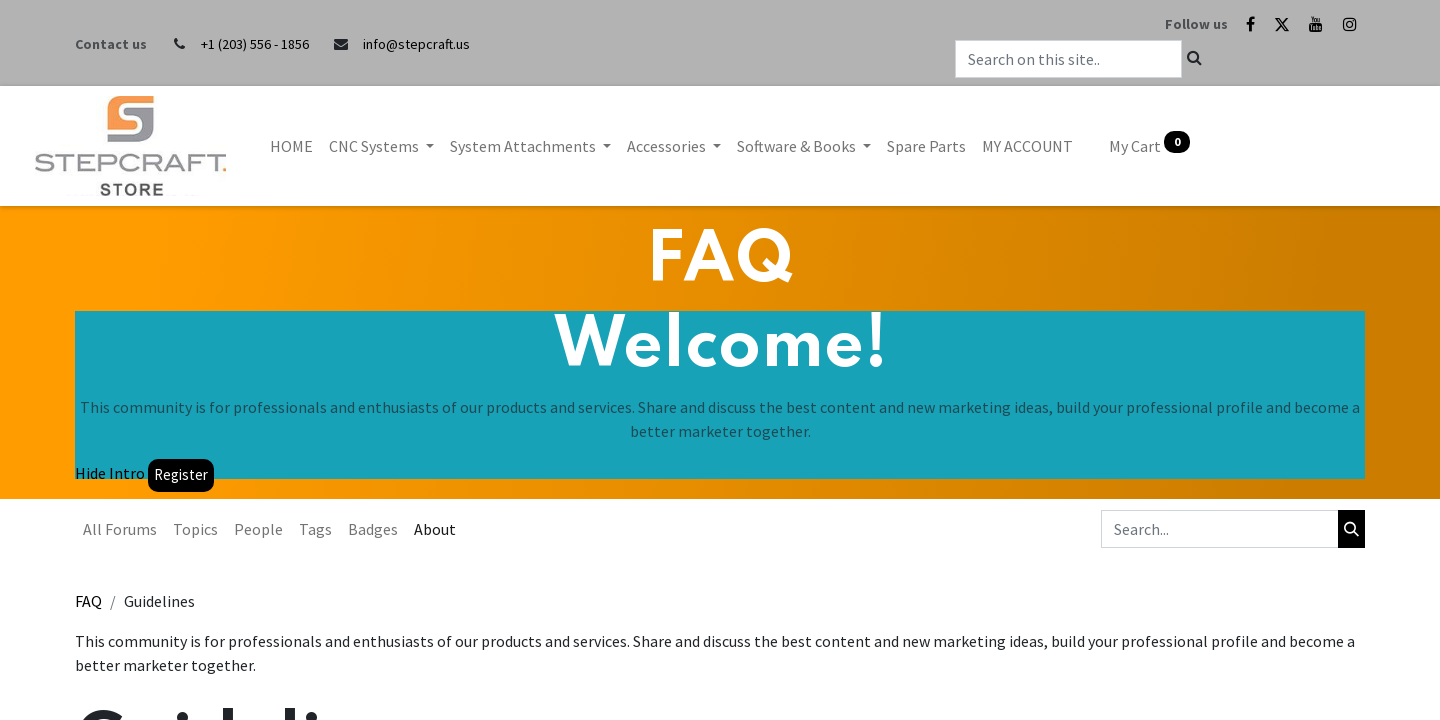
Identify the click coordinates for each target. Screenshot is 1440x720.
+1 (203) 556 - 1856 (255, 44)
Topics (195, 529)
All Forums (120, 529)
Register (181, 474)
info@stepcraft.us (416, 44)
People (258, 529)
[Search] (1351, 529)
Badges (373, 529)
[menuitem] (291, 146)
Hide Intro (110, 473)
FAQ (88, 601)
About (435, 529)
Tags (315, 529)
